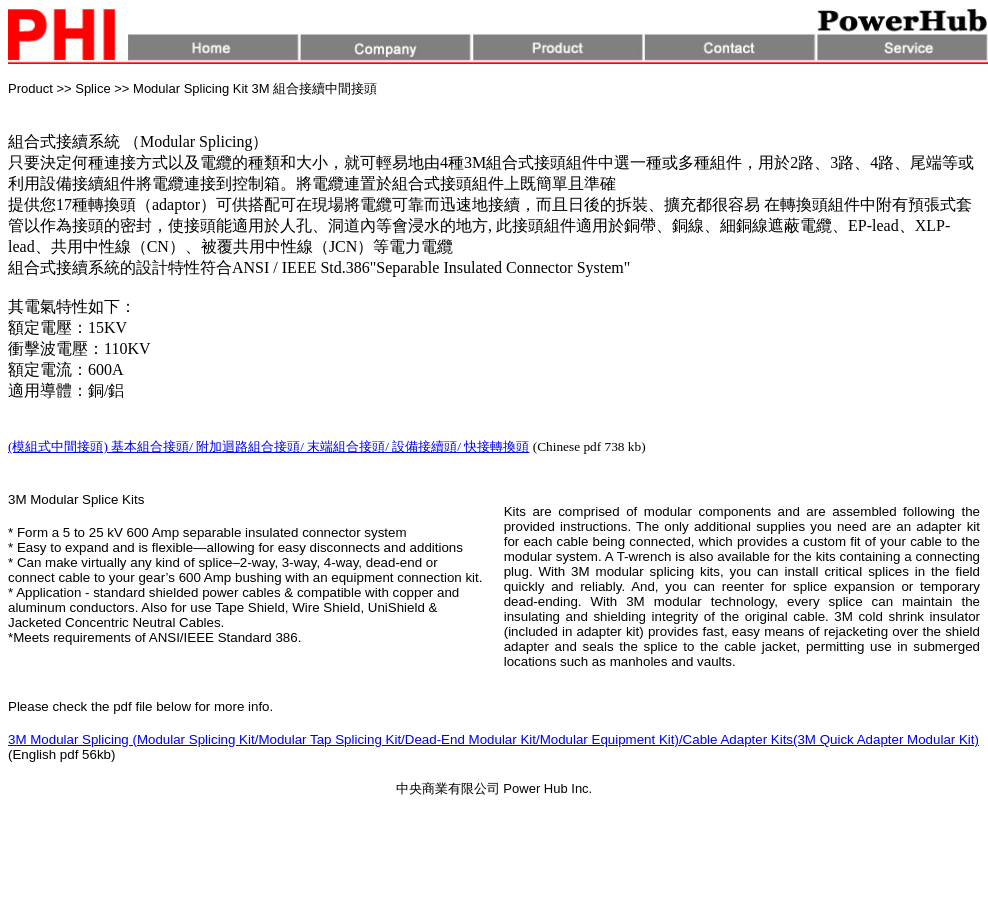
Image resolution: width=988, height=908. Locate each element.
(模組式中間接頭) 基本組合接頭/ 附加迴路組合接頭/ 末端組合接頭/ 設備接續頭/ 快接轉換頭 (268, 446)
